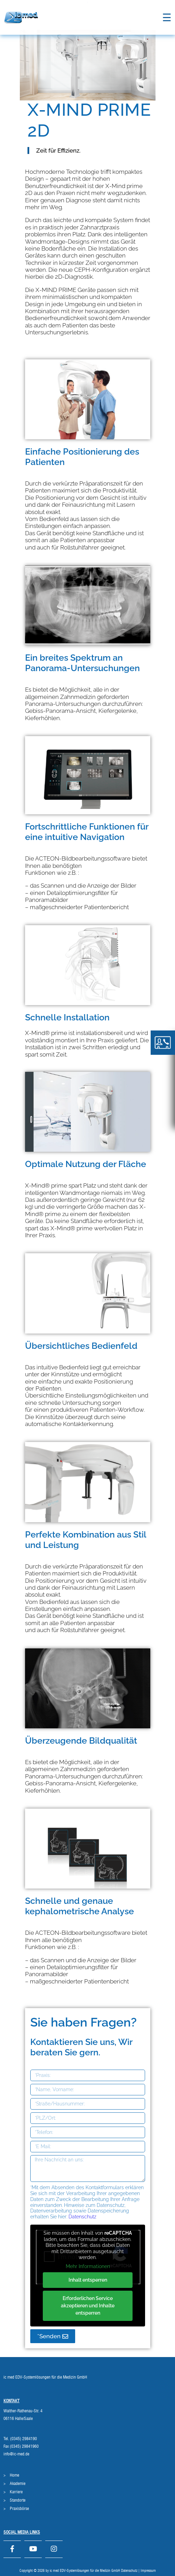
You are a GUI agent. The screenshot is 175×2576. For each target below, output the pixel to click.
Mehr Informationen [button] (87, 2266)
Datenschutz (81, 2216)
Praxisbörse (19, 2508)
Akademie (17, 2483)
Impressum (148, 2571)
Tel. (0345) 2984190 (20, 2439)
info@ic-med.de (16, 2454)
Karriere (16, 2492)
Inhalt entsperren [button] (87, 2280)
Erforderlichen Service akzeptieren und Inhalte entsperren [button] (87, 2306)
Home (14, 2475)
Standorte (17, 2500)
